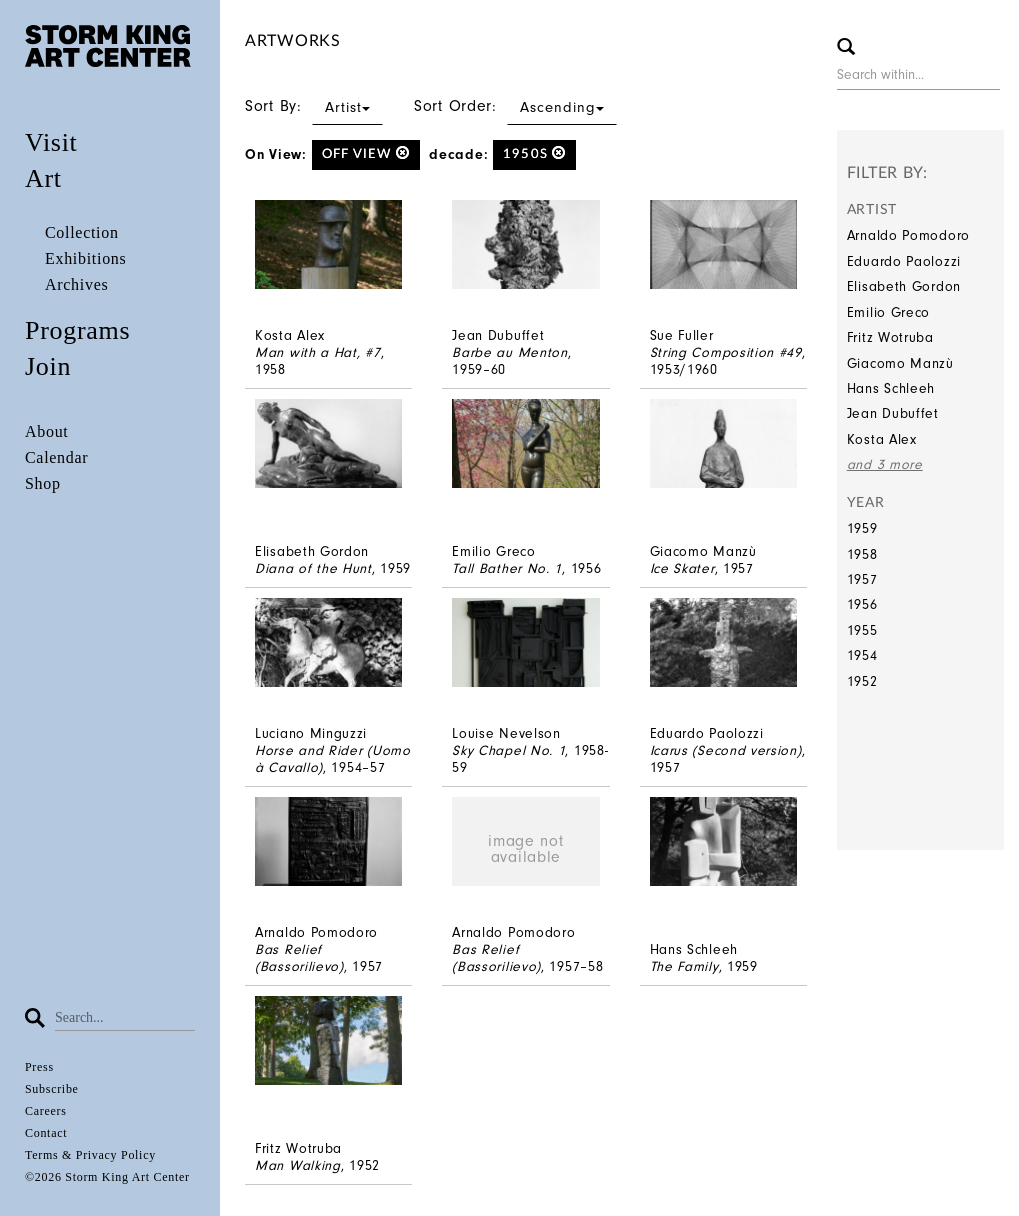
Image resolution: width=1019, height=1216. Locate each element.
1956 (862, 604)
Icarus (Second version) (726, 750)
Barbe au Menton (510, 352)
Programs (77, 330)
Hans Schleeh (891, 388)
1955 (862, 630)
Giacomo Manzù (900, 363)
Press (39, 1067)
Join (48, 366)
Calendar (56, 457)
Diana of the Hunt (313, 568)
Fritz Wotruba (890, 337)
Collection (82, 232)
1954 (862, 655)
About (47, 431)
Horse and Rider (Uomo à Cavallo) (333, 759)
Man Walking (298, 1165)
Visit (51, 142)
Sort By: (314, 106)
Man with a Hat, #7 (318, 352)
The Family (684, 966)
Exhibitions (85, 258)
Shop (43, 483)
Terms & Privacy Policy (90, 1155)
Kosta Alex (882, 439)
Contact (46, 1133)
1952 (862, 681)
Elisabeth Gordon (904, 286)
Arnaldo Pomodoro (908, 235)
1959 (862, 528)
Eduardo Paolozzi (904, 261)
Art (43, 178)
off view (366, 153)
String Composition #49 (726, 352)
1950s (534, 153)
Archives (76, 284)
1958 (862, 554)
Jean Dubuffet (893, 413)
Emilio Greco (888, 312)
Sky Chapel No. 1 (508, 750)
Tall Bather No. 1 (507, 568)
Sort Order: (515, 106)
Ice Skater (682, 568)
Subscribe (52, 1089)
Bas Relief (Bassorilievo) (299, 958)
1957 (862, 579)
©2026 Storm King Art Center (107, 1177)
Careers (46, 1111)
